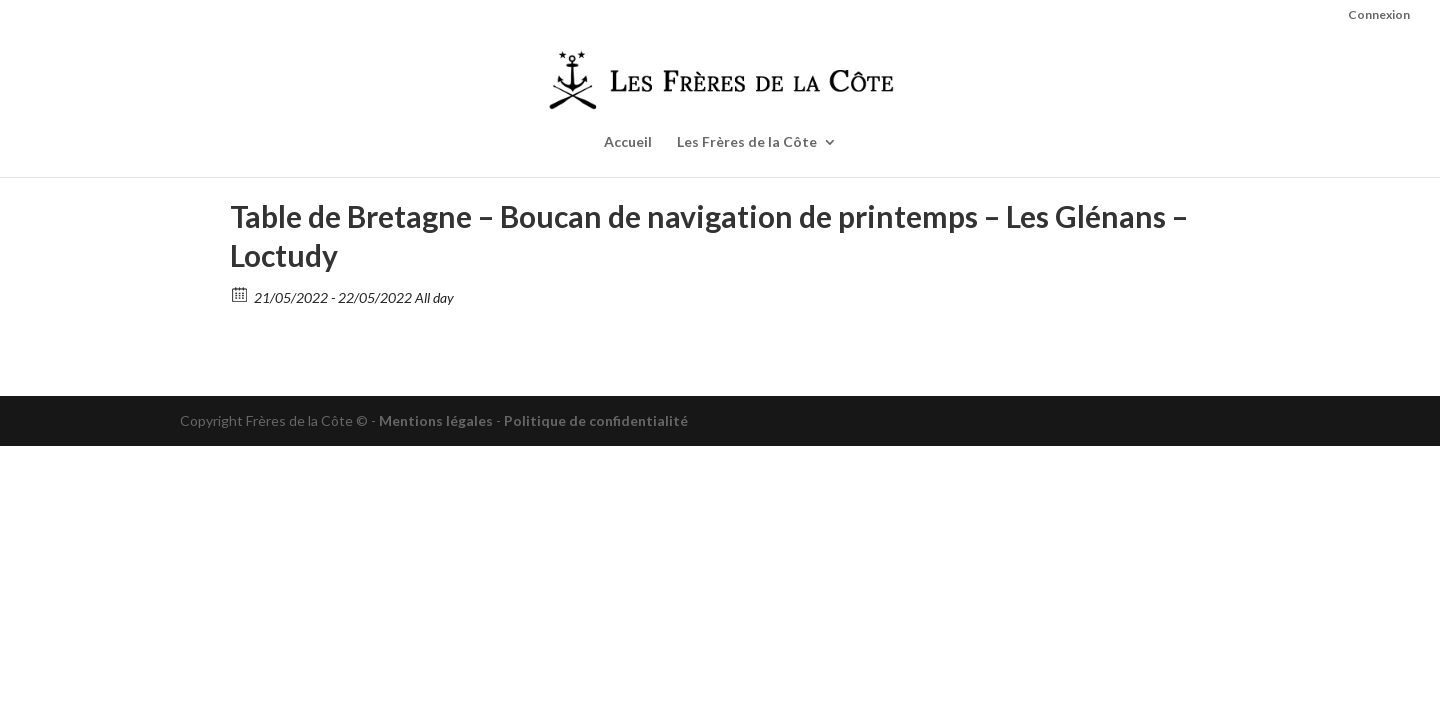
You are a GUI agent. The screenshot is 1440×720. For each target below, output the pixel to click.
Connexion (1379, 15)
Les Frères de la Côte (747, 142)
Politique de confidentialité (596, 420)
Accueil (628, 142)
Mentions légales (436, 420)
